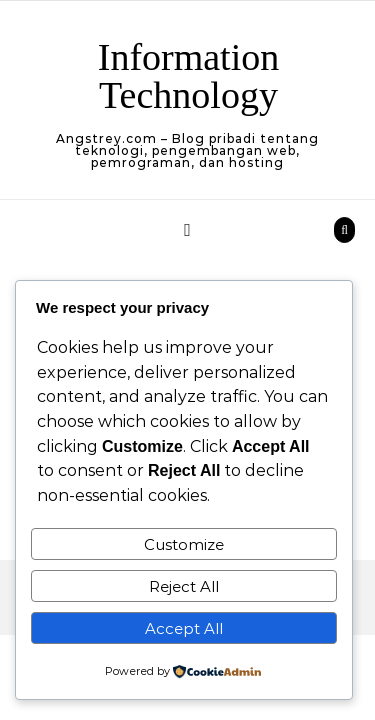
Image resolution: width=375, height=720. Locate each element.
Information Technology (189, 76)
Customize (184, 544)
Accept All (184, 628)
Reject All (184, 586)
